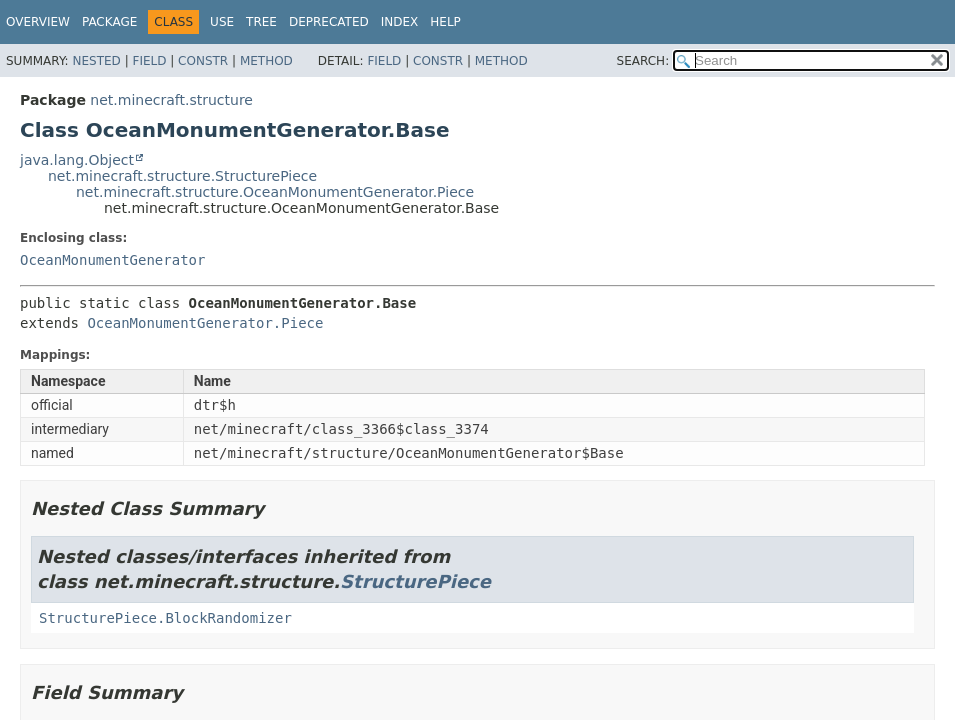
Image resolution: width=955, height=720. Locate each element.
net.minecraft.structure (171, 100)
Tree (261, 22)
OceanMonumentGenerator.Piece (205, 323)
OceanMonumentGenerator (112, 260)
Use (222, 22)
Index (400, 22)
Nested (96, 61)
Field (149, 61)
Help (445, 22)
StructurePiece (415, 581)
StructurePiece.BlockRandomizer (165, 618)
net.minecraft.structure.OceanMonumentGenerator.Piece (275, 192)
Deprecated (329, 22)
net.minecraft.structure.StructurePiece (182, 176)
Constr (203, 61)
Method (266, 61)
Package (109, 22)
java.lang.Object (77, 160)
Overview (38, 22)
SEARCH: (643, 61)
